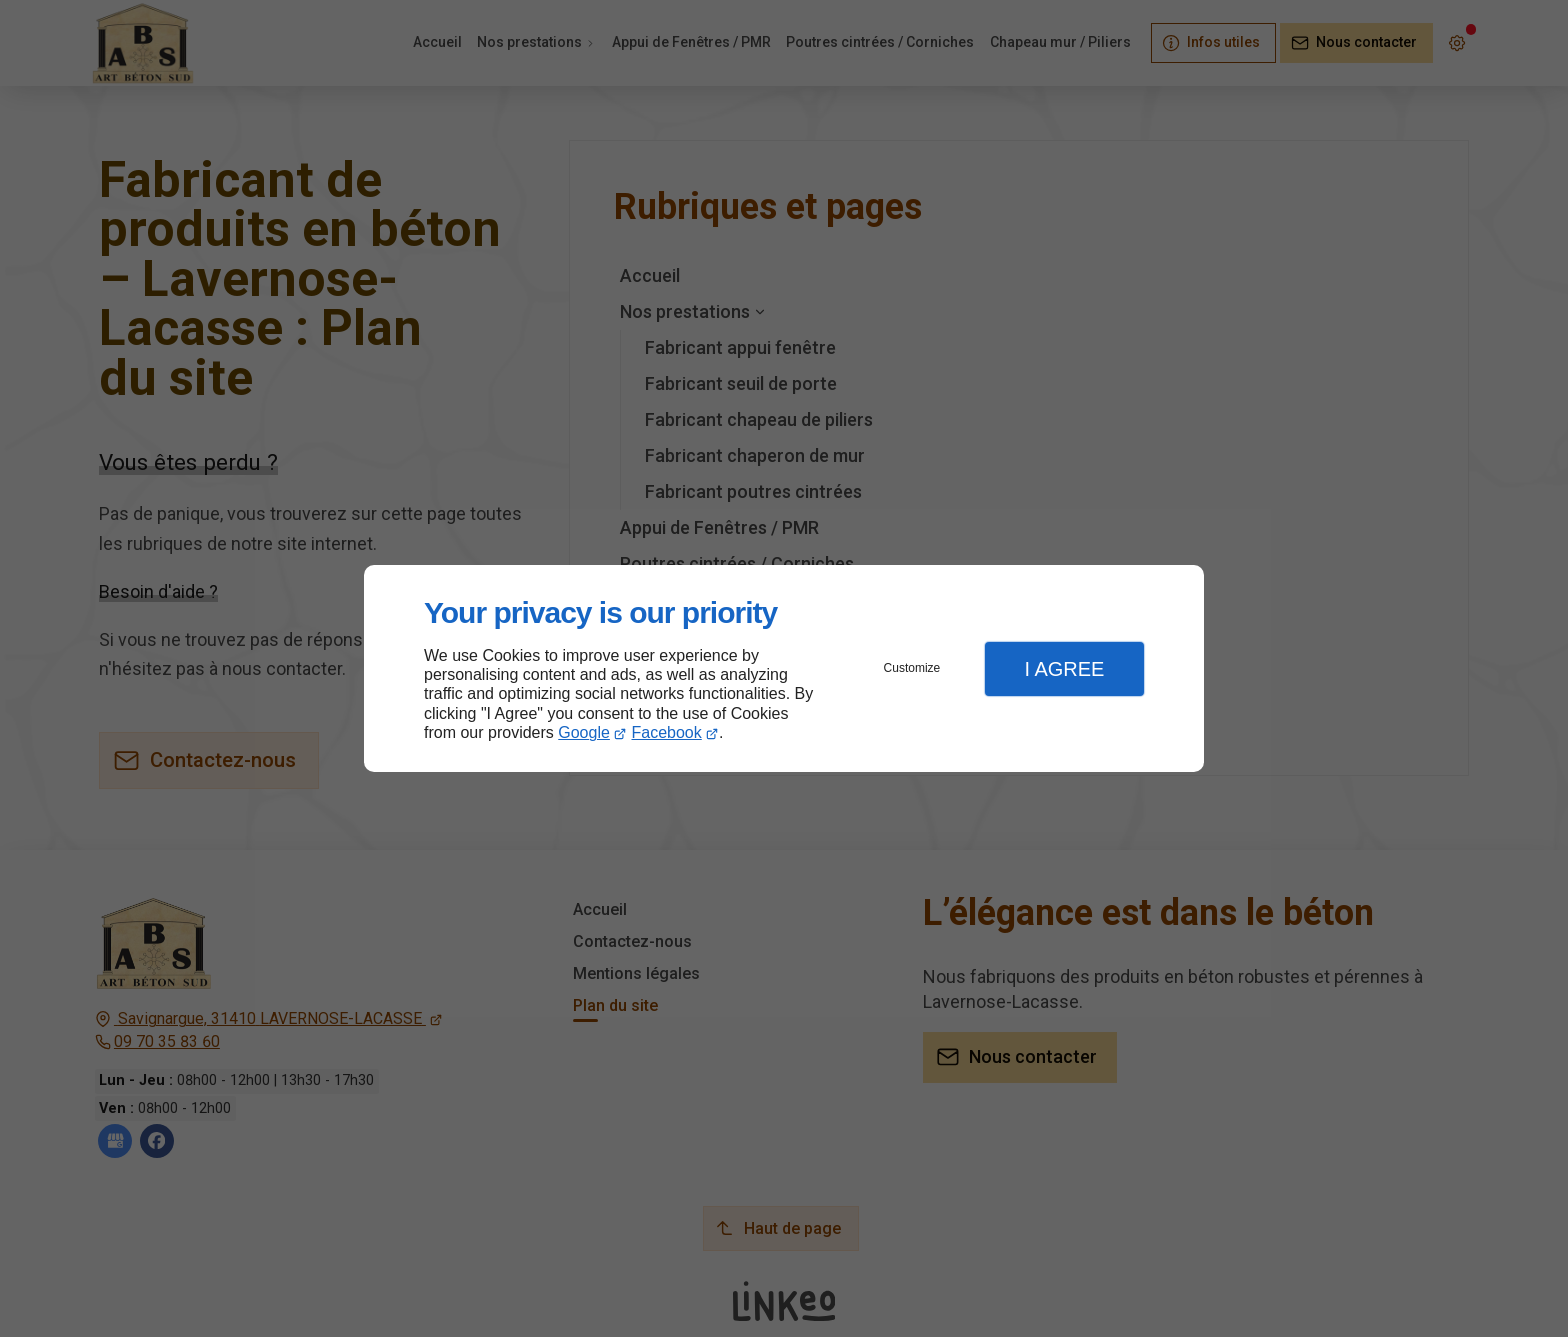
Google (584, 732)
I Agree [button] (1064, 669)
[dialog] (784, 668)
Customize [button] (912, 668)
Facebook (667, 732)
